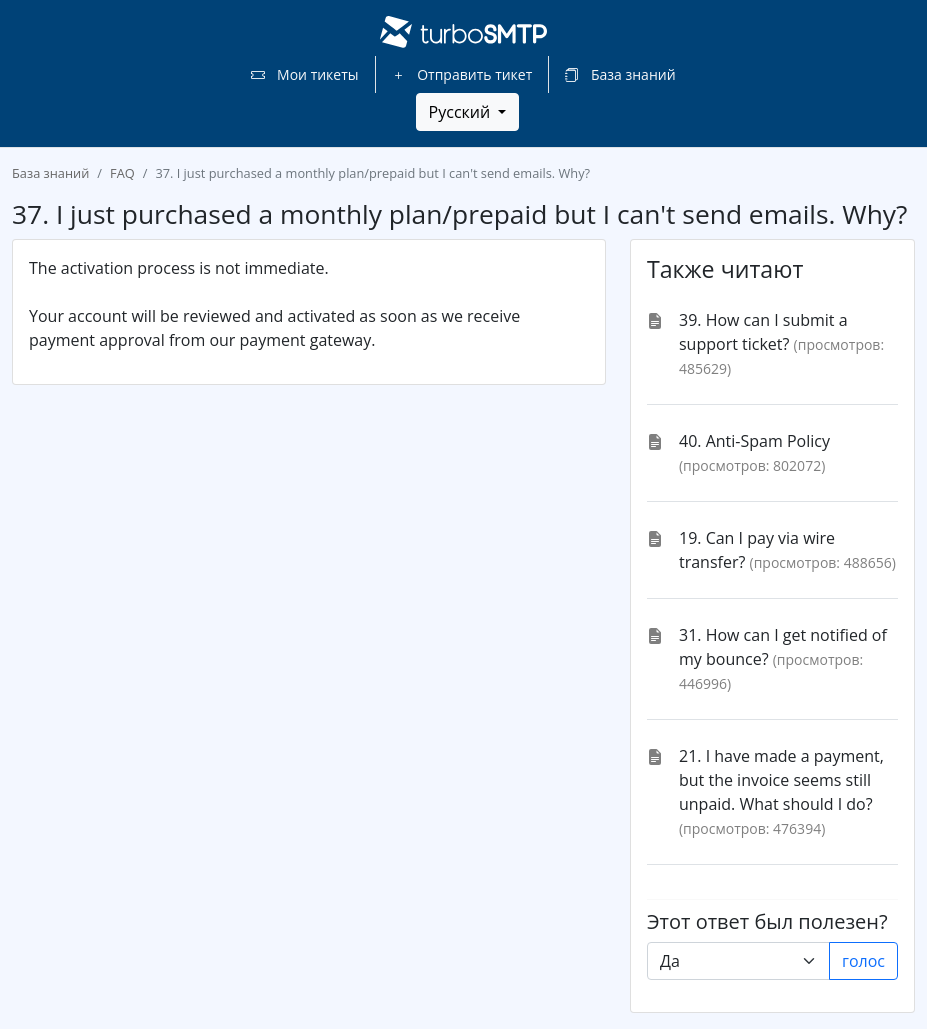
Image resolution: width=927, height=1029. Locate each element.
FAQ (122, 173)
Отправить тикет (462, 74)
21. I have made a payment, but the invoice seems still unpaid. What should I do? (781, 780)
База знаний (620, 74)
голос (863, 961)
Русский (462, 112)
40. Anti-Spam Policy (754, 441)
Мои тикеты (304, 74)
